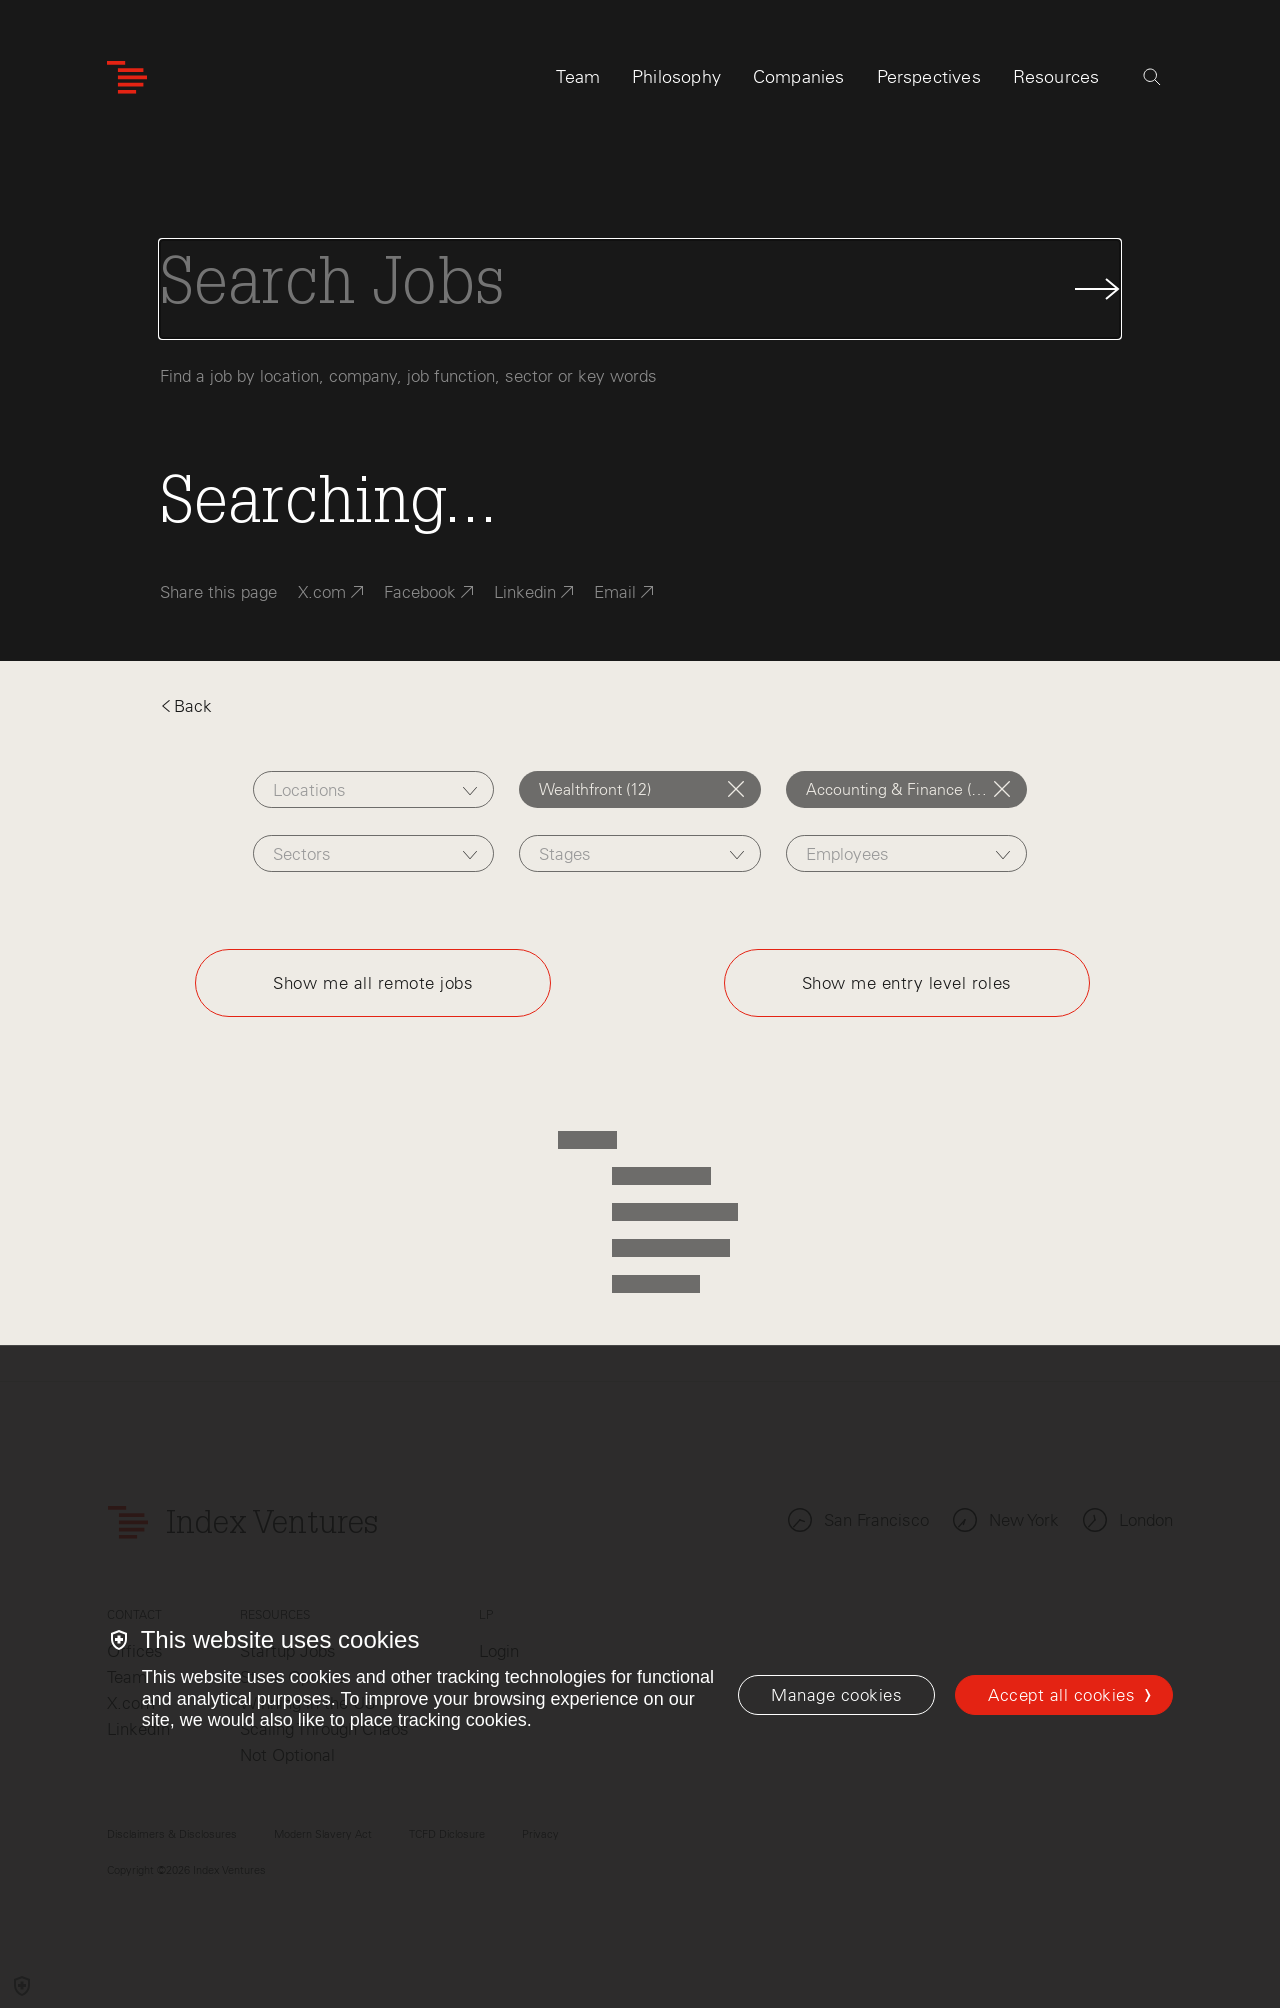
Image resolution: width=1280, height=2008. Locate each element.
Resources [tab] (1056, 77)
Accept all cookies (1061, 1695)
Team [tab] (578, 77)
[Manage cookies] (836, 1695)
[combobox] (373, 789)
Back (186, 706)
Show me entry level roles (907, 983)
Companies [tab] (799, 77)
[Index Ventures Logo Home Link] (127, 77)
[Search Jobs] (640, 289)
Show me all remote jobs (373, 983)
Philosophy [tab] (676, 77)
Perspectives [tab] (929, 77)
